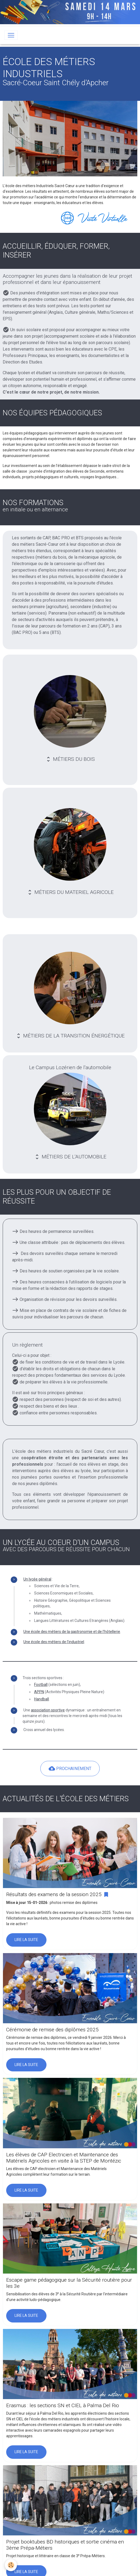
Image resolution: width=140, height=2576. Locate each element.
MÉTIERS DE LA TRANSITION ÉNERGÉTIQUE (70, 995)
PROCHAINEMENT (70, 1768)
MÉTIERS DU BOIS (70, 718)
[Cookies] (11, 2565)
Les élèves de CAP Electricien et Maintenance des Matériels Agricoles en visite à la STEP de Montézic (63, 2158)
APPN (39, 1692)
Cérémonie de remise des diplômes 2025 (52, 2029)
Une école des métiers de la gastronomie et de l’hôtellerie (71, 1631)
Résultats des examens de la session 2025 (54, 1894)
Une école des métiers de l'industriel (53, 1642)
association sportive (48, 1710)
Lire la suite (26, 1940)
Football (41, 1684)
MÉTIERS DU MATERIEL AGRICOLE (70, 851)
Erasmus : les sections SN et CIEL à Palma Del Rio (62, 2405)
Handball (41, 1699)
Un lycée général (37, 1579)
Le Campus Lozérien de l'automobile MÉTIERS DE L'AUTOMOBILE (70, 1112)
